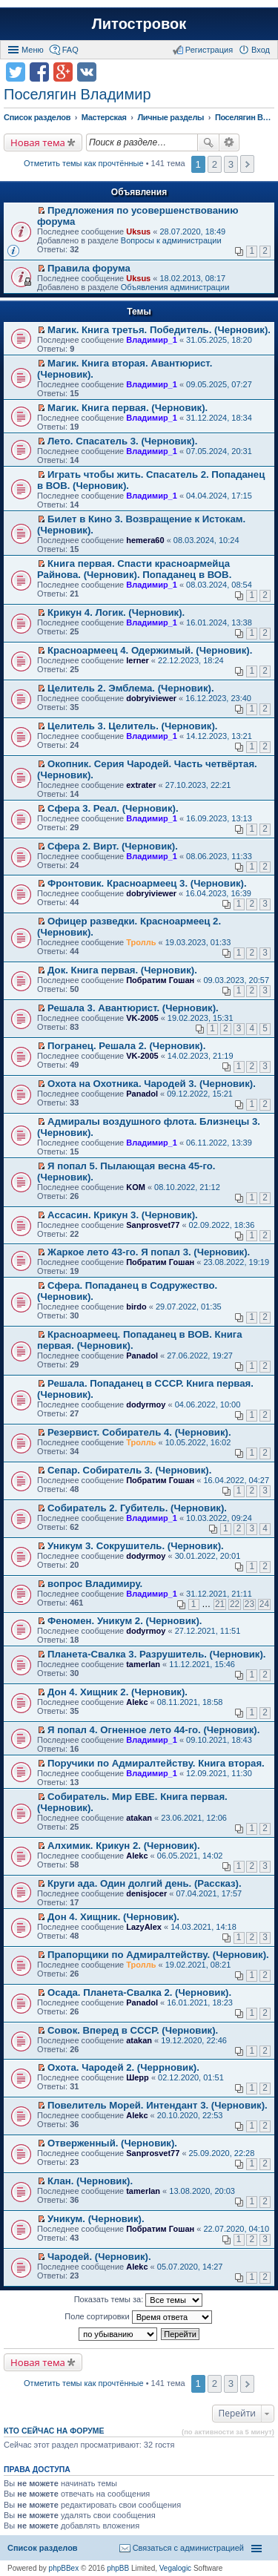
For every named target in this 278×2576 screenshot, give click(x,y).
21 (220, 1604)
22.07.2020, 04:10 (236, 2228)
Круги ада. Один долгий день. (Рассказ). (144, 1883)
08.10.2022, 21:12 (187, 1187)
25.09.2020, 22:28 (222, 2153)
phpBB (118, 2568)
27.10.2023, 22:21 (198, 785)
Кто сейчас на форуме (54, 2430)
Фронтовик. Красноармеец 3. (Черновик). (147, 883)
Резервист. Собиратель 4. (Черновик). (139, 1432)
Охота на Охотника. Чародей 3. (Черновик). (151, 1083)
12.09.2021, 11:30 (219, 1773)
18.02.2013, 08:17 (192, 278)
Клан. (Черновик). (90, 2180)
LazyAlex (144, 1926)
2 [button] (214, 164)
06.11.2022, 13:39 (219, 1142)
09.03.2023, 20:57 (236, 980)
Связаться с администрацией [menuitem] (188, 2547)
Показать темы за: (138, 2300)
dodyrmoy (145, 1404)
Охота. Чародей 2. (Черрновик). (123, 2067)
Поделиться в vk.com (86, 72)
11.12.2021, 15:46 (202, 1664)
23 (249, 1604)
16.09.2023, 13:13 (219, 818)
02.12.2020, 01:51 (191, 2077)
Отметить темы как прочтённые (84, 163)
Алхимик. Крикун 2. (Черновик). (123, 1845)
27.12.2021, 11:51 (208, 1630)
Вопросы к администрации (171, 240)
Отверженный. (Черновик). (112, 2143)
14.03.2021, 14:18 (203, 1926)
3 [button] (231, 164)
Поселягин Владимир (77, 94)
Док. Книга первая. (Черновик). (122, 970)
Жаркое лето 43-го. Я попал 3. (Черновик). (148, 1252)
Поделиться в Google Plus (63, 72)
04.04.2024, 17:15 (219, 495)
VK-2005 (142, 1017)
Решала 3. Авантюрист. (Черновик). (133, 1007)
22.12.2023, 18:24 (191, 660)
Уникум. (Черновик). (96, 2218)
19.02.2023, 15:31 (201, 1017)
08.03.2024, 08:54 (219, 584)
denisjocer (146, 1893)
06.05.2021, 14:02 (190, 1855)
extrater (141, 785)
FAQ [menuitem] (70, 49)
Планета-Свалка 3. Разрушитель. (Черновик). (156, 1654)
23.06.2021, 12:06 (194, 1817)
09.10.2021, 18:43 (219, 1739)
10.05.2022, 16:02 (198, 1442)
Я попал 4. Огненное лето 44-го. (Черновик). (153, 1729)
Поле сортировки (137, 2317)
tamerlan (143, 1664)
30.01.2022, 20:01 (208, 1555)
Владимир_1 (151, 339)
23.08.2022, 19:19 (236, 1262)
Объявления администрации (175, 287)
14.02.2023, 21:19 (201, 1055)
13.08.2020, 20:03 (202, 2190)
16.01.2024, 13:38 (219, 622)
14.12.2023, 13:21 (219, 736)
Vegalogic (175, 2568)
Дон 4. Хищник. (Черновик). (113, 1916)
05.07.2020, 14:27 (190, 2266)
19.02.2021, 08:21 (198, 1964)
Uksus (138, 231)
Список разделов (42, 2547)
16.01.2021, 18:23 (200, 2002)
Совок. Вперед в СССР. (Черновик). (132, 2030)
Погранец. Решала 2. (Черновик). (126, 1045)
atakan (139, 1817)
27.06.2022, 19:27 (200, 1355)
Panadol (142, 1093)
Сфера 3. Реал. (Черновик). (113, 808)
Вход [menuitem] (260, 49)
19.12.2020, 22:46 (194, 2040)
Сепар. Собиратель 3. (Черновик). (129, 1470)
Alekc (137, 1702)
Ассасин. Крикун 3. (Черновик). (122, 1214)
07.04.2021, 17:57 (209, 1893)
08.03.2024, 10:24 (206, 540)
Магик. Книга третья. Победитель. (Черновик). (159, 329)
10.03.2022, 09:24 (219, 1518)
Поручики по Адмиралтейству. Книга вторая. (156, 1763)
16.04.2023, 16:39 (218, 893)
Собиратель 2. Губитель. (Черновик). (137, 1508)
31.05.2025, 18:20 (219, 339)
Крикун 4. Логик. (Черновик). (116, 612)
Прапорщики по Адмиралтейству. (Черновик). (158, 1954)
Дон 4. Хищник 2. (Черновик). (117, 1692)
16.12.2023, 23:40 (218, 698)
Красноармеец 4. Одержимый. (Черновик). (149, 650)
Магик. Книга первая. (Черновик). (127, 407)
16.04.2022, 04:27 (236, 1480)
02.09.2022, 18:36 (222, 1224)
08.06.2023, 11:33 (219, 856)
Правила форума (88, 268)
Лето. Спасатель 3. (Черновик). (122, 441)
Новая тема (37, 142)
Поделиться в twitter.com (15, 72)
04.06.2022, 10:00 (208, 1404)
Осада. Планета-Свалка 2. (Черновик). (139, 1992)
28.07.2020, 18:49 (192, 231)
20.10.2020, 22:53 (190, 2115)
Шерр (137, 2077)
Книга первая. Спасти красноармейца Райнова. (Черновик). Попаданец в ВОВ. (134, 569)
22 (234, 1604)
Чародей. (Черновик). (99, 2256)
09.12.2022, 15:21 (200, 1093)
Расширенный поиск (229, 142)
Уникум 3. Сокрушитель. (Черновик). (135, 1545)
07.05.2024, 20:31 (219, 451)
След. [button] (247, 164)
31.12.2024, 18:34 (219, 417)
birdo (136, 1306)
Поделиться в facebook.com (39, 72)
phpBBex (64, 2568)
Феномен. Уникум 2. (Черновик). (124, 1620)
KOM (135, 1187)
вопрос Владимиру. (94, 1583)
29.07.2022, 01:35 (189, 1306)
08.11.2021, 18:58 (190, 1702)
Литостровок (139, 24)
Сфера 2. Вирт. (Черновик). (112, 846)
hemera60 (145, 540)
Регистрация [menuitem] (209, 49)
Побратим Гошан (160, 980)
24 (264, 1604)
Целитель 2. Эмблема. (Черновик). (130, 688)
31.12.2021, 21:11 (219, 1593)
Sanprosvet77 (152, 1224)
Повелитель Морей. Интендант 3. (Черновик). (157, 2105)
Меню (32, 49)
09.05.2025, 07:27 (219, 384)
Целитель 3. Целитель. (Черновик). (132, 726)
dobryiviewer (151, 698)
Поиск (208, 142)
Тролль (141, 942)
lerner (137, 660)
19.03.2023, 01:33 (198, 942)
